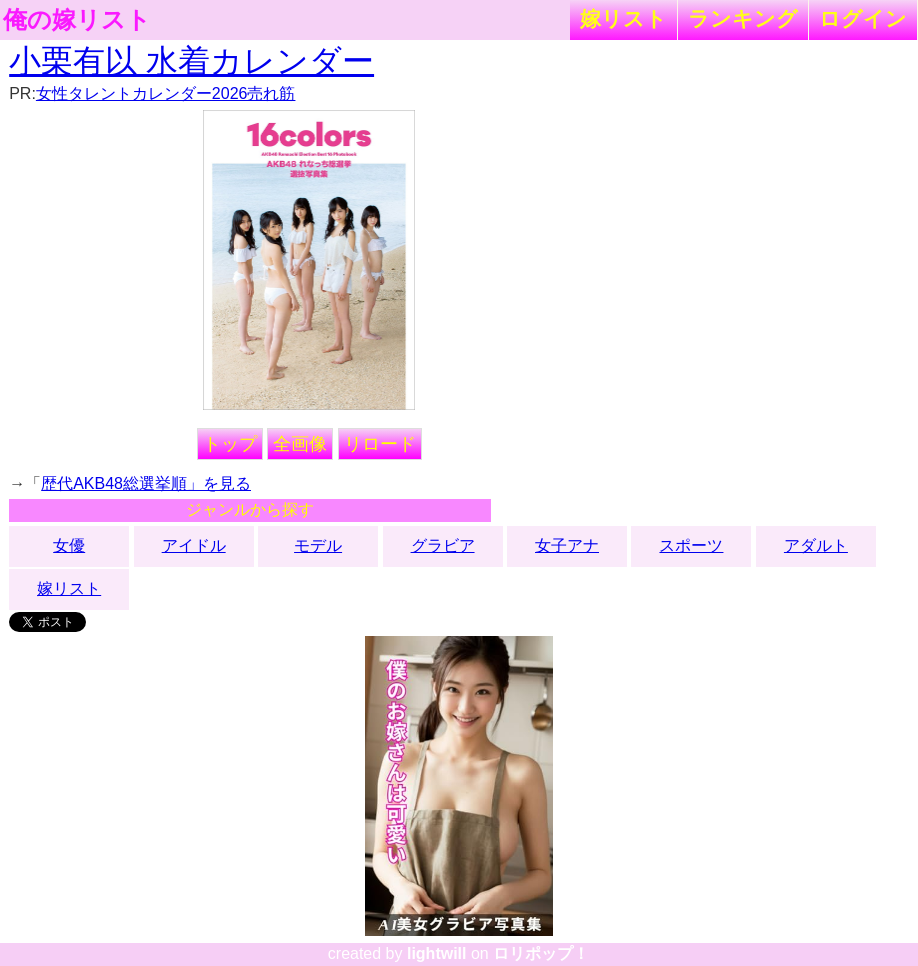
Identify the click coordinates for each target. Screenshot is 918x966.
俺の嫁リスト (77, 20)
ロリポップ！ (541, 953)
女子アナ (567, 545)
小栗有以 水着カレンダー (191, 61)
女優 (69, 545)
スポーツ (691, 545)
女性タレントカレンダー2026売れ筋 (166, 93)
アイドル (194, 545)
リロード (380, 444)
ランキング (743, 18)
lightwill (437, 953)
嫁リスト (623, 18)
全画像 (300, 444)
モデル (318, 545)
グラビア (443, 545)
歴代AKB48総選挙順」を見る (146, 483)
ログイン (863, 18)
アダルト (816, 545)
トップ (230, 444)
